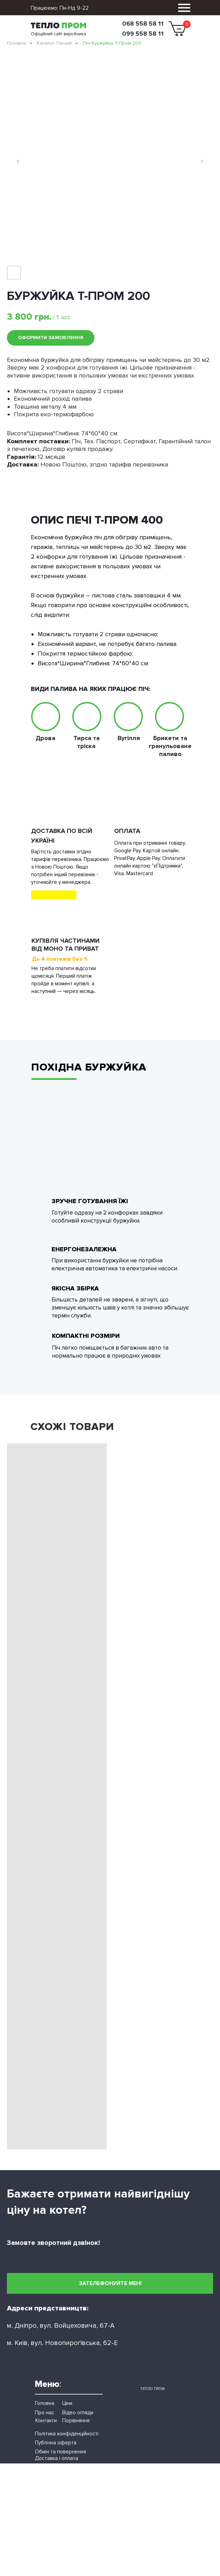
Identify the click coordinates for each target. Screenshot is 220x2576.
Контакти (46, 2420)
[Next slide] (202, 161)
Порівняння (76, 2420)
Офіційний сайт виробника (58, 34)
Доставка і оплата (56, 2458)
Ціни (67, 2403)
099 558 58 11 (143, 33)
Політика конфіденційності (67, 2434)
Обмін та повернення (60, 2452)
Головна (16, 43)
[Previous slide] (18, 161)
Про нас (44, 2412)
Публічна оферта (55, 2443)
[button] (110, 2283)
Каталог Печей (54, 43)
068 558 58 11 (143, 23)
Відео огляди (77, 2412)
